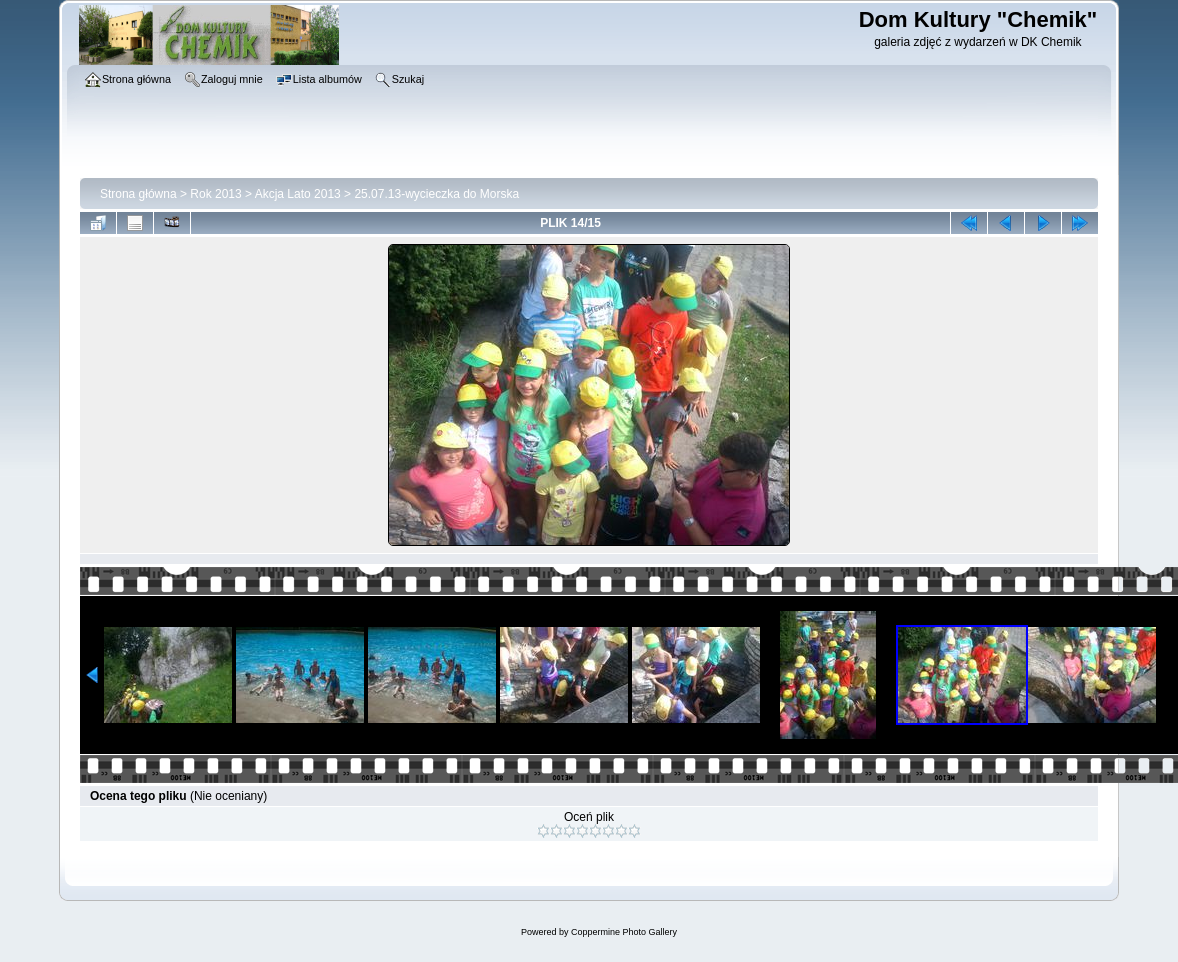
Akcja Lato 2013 (298, 194)
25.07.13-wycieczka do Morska (436, 194)
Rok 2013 (215, 194)
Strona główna (138, 194)
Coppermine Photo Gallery (624, 932)
